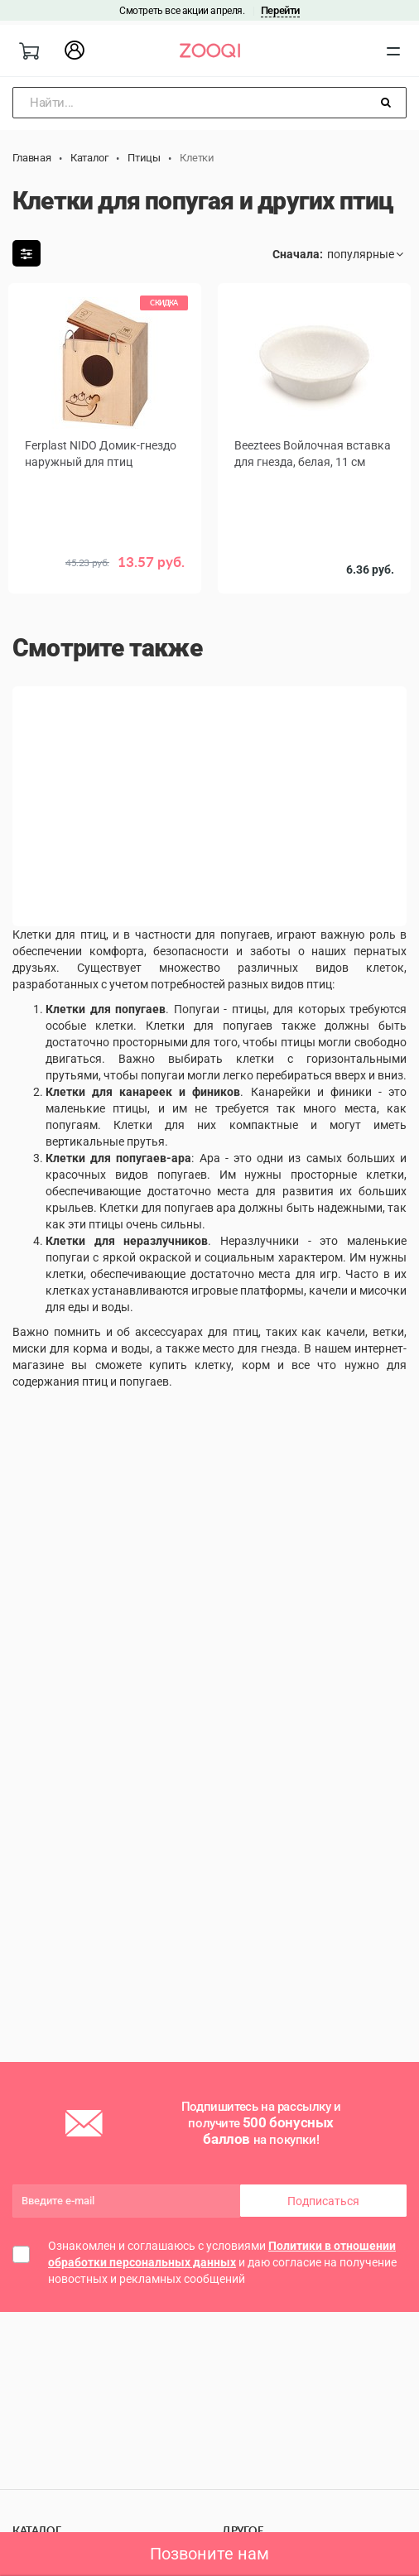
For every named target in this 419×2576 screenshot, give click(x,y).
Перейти (280, 10)
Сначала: (297, 254)
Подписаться (323, 2201)
